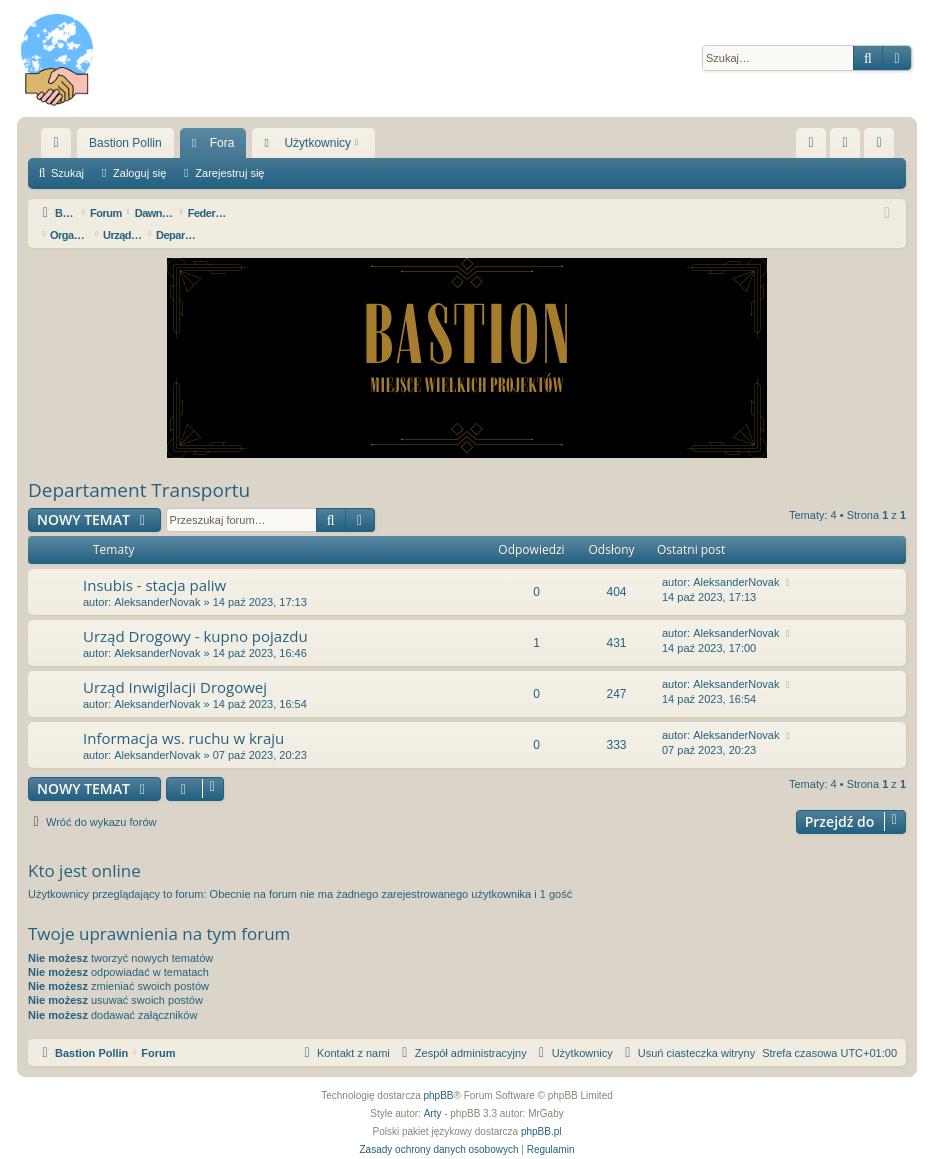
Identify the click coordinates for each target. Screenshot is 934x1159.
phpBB (439, 1073)
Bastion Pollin (125, 143)
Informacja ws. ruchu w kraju (183, 716)
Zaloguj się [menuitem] (849, 147)
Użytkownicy (317, 143)
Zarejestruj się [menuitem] (883, 147)
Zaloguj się (139, 173)
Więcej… (60, 147)
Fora (222, 143)
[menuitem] (811, 143)
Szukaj (67, 173)
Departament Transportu (139, 468)
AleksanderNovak (157, 580)
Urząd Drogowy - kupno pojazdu (195, 614)
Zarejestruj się (229, 173)
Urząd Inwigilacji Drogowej (175, 665)
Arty (433, 1091)
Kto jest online (84, 848)
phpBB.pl (541, 1109)
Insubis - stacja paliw (154, 563)
